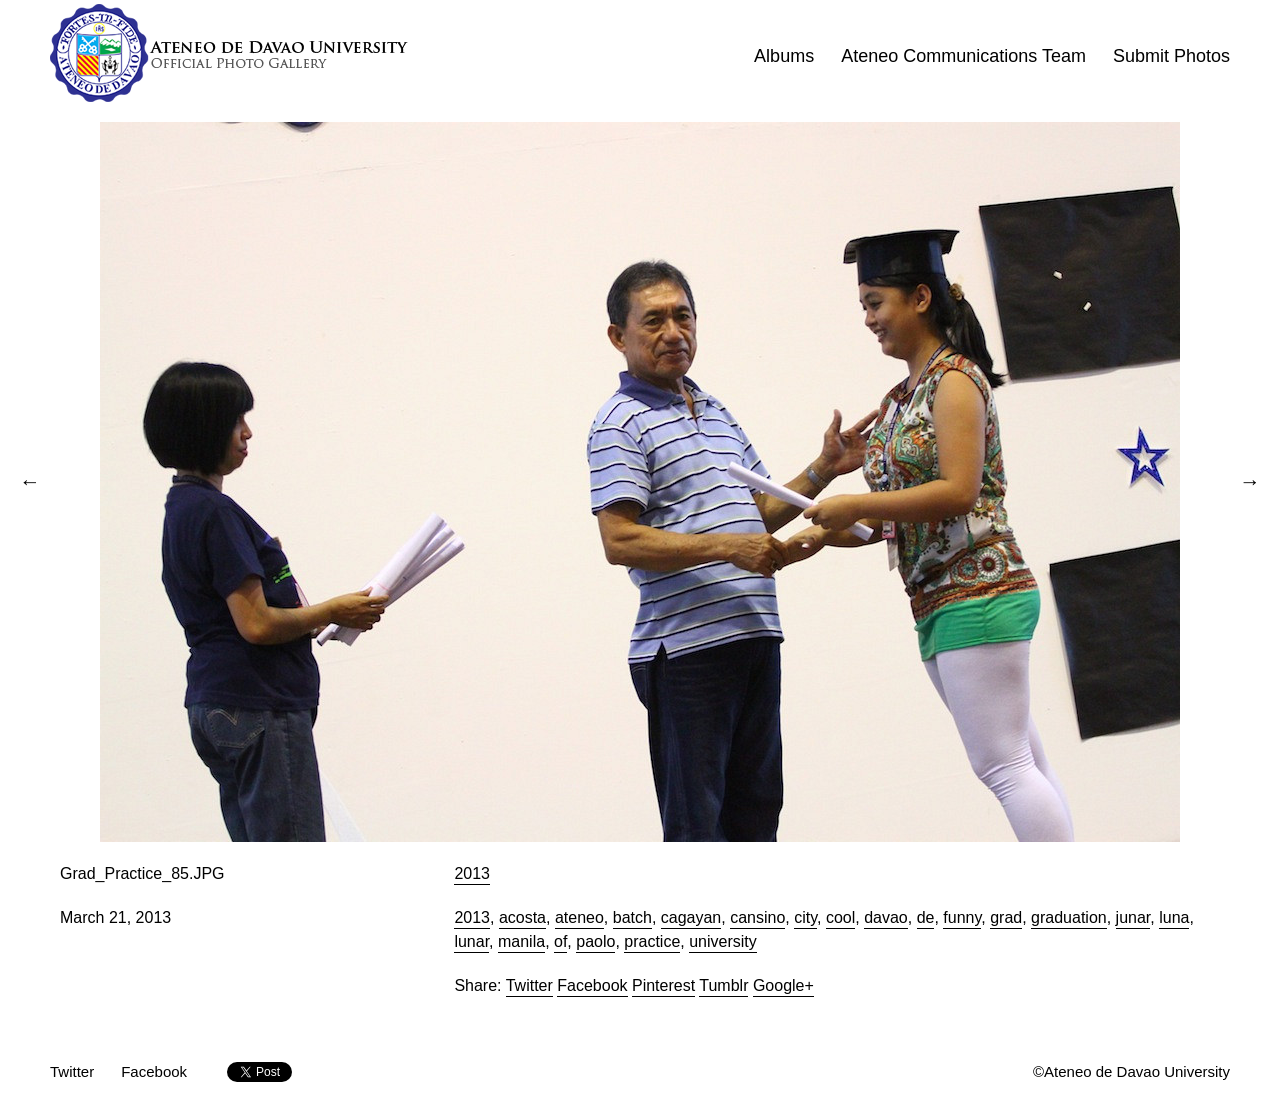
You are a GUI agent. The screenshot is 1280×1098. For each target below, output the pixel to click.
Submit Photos (1171, 56)
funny (962, 917)
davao (886, 917)
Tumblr (723, 985)
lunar (471, 941)
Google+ (783, 985)
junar (1133, 917)
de (926, 917)
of (560, 941)
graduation (1069, 917)
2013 (472, 873)
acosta (522, 917)
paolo (595, 941)
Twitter (529, 985)
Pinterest (663, 985)
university (723, 941)
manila (521, 941)
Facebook (592, 985)
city (805, 917)
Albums (784, 56)
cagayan (691, 917)
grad (1006, 917)
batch (632, 917)
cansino (757, 917)
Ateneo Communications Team (963, 56)
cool (840, 917)
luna (1174, 917)
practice (652, 941)
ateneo (579, 917)
